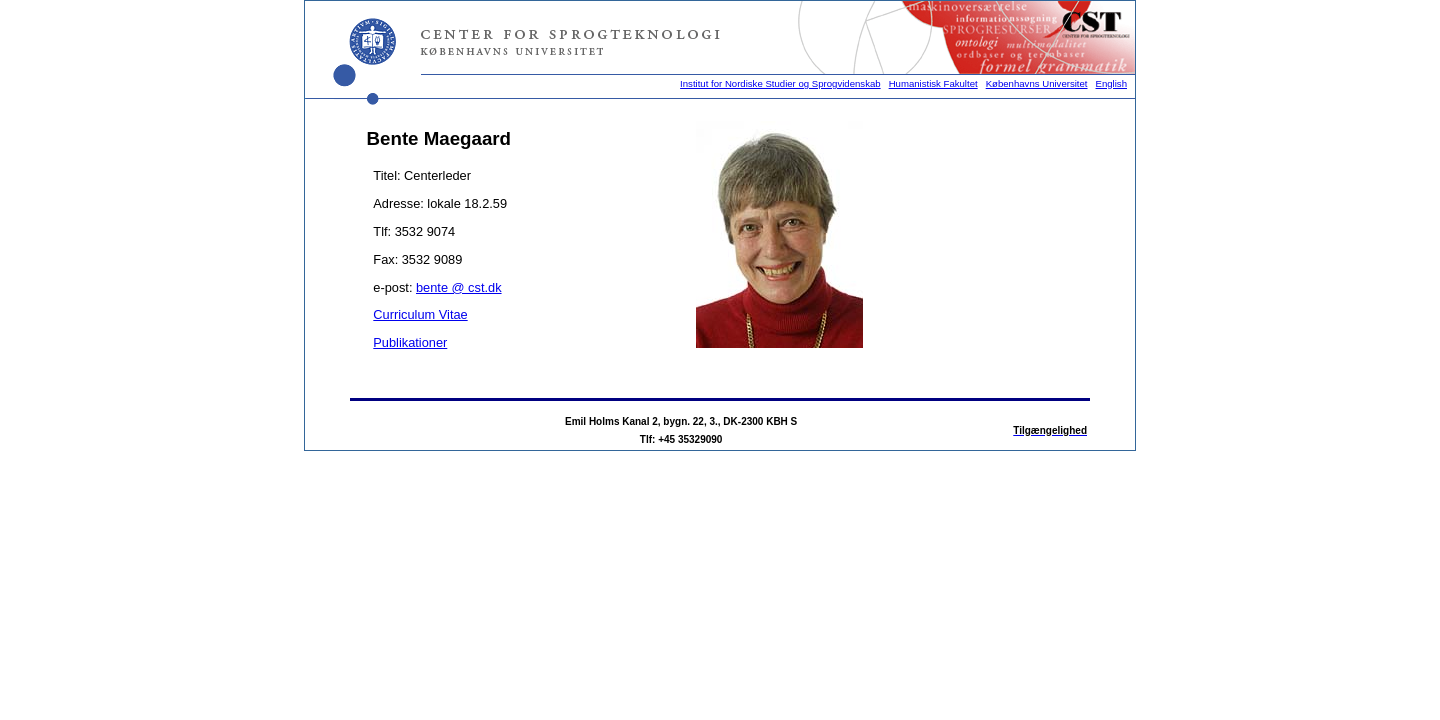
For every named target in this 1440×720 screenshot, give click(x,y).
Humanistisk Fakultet (933, 83)
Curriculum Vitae (420, 314)
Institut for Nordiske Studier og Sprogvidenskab (780, 83)
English (1111, 83)
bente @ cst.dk (459, 287)
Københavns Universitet (1037, 83)
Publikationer (410, 342)
